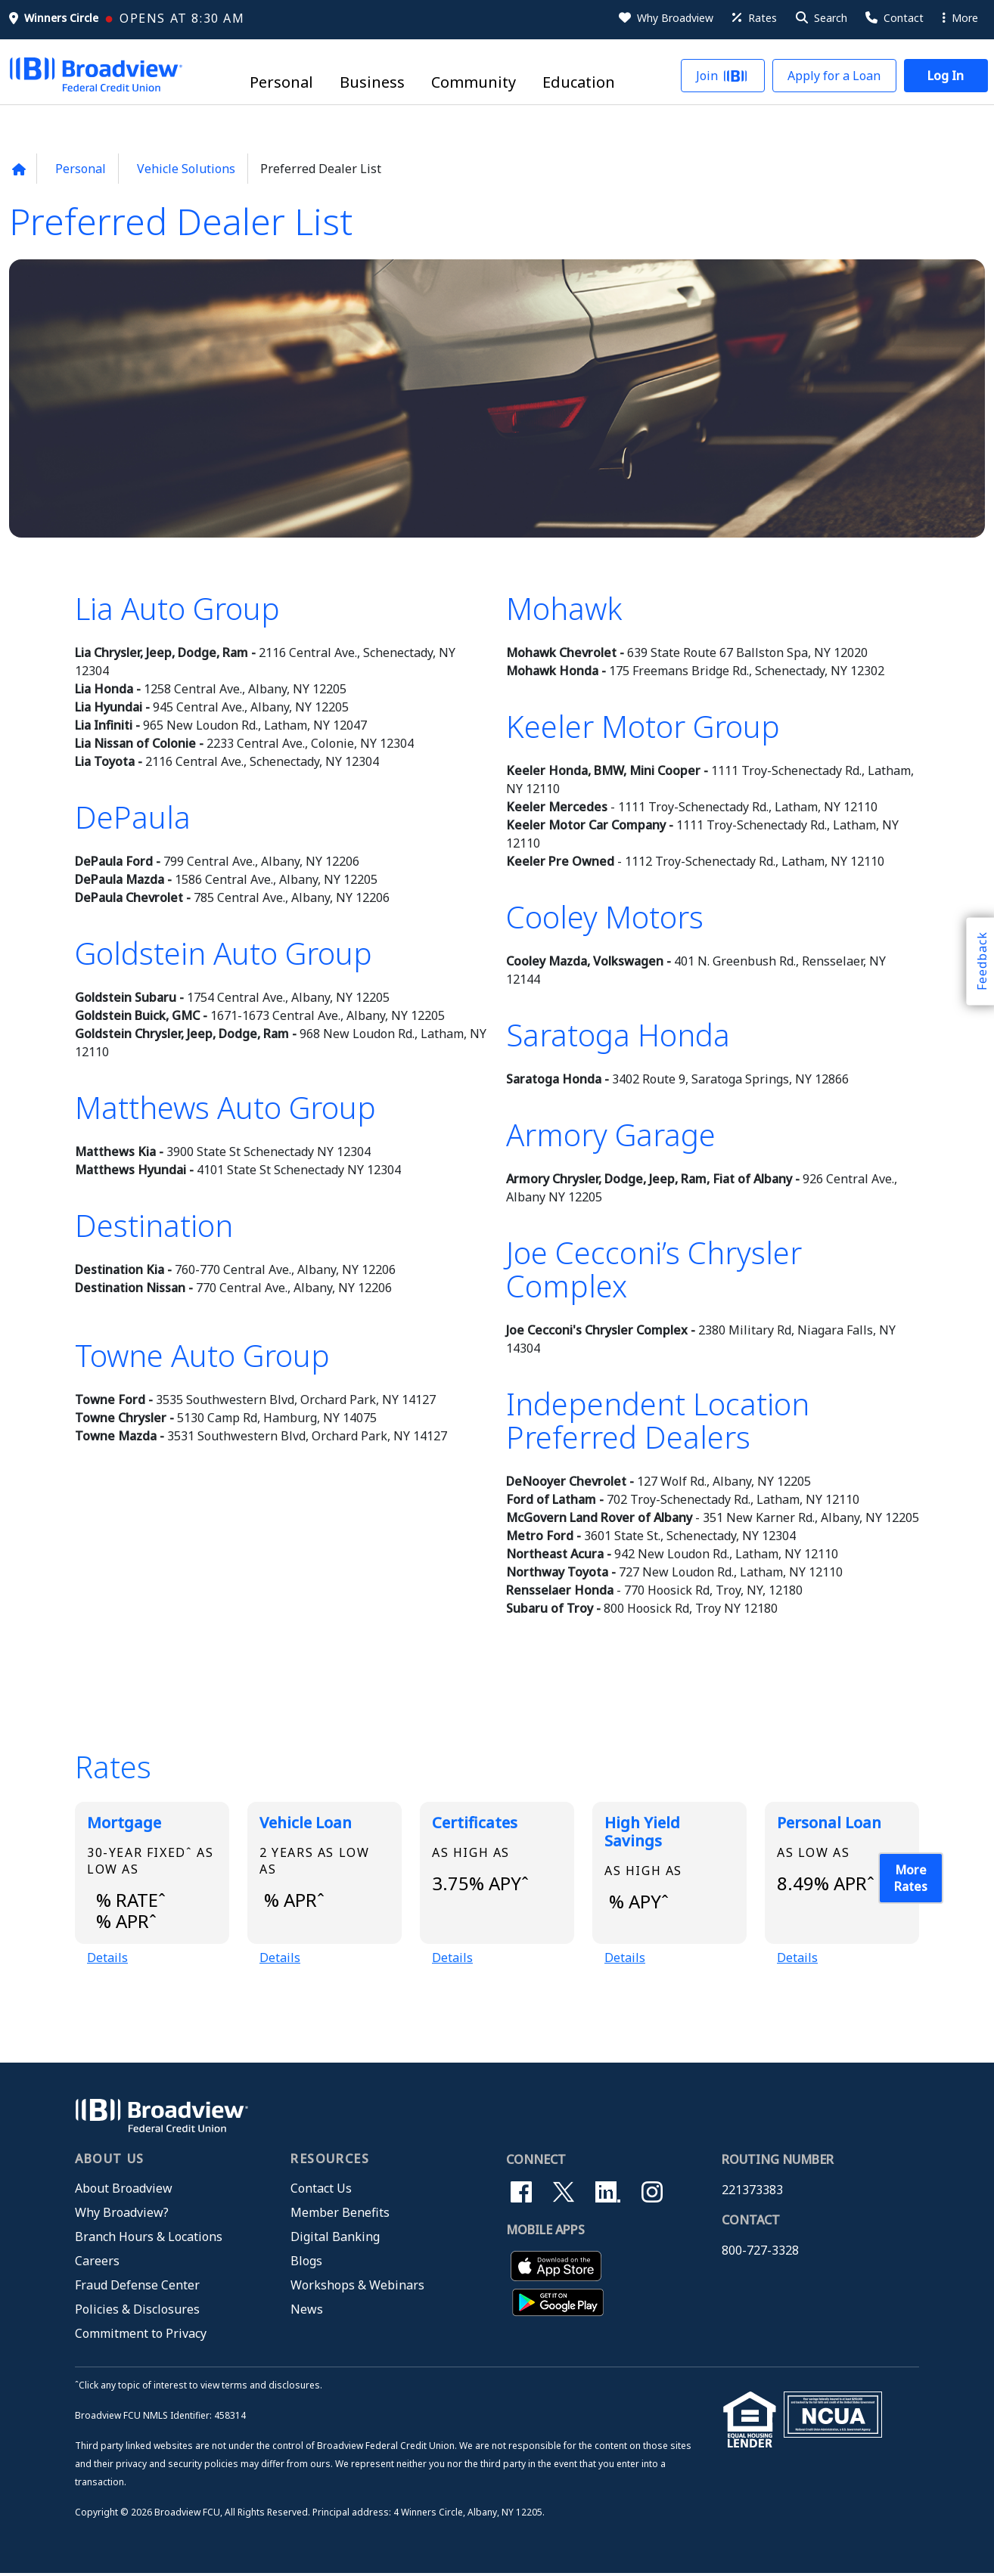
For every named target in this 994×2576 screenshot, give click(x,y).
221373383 (752, 2192)
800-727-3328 (760, 2253)
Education (578, 83)
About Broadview (123, 2191)
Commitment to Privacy (141, 2336)
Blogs (306, 2263)
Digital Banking (335, 2239)
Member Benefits (340, 2215)
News (306, 2312)
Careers (97, 2263)
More (960, 18)
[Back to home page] (19, 169)
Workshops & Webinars (357, 2288)
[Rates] (753, 18)
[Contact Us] (893, 18)
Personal (281, 83)
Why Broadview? (122, 2215)
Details (107, 1959)
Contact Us (321, 2191)
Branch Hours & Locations (148, 2239)
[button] (820, 18)
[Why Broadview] (665, 18)
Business (372, 83)
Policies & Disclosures (137, 2312)
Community (473, 83)
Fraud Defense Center (137, 2288)
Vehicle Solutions (186, 168)
